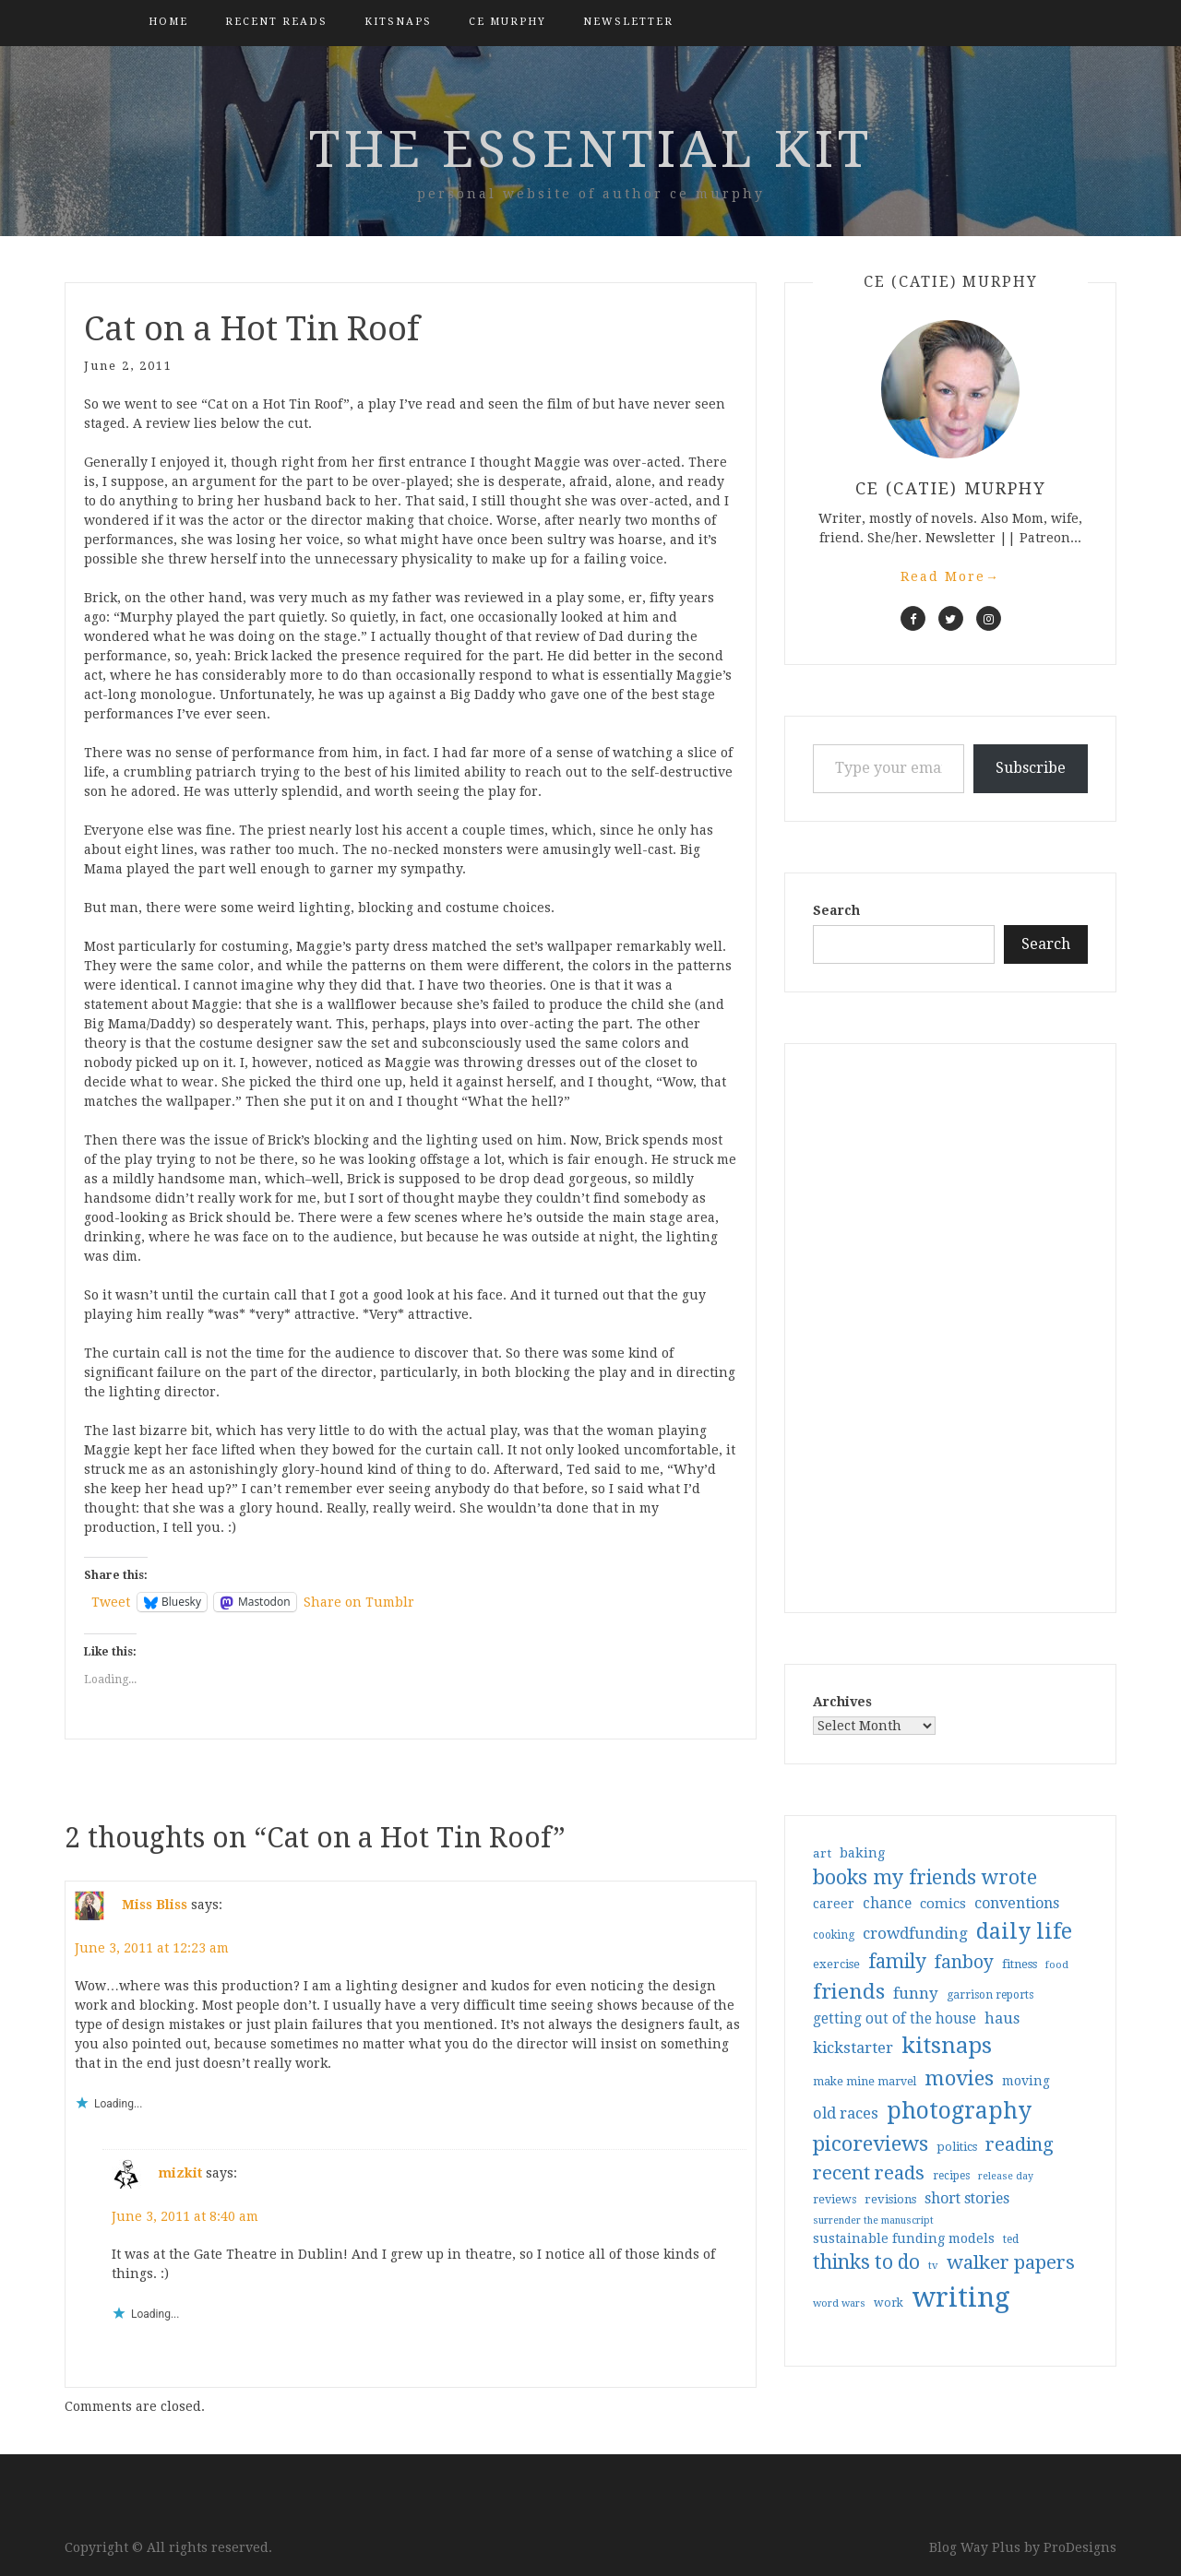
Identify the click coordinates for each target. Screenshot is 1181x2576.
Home (168, 22)
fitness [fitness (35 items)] (1019, 1964)
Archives (842, 1701)
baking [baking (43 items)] (862, 1853)
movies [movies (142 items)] (959, 2078)
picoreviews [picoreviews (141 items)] (870, 2143)
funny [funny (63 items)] (915, 1993)
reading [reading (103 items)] (1019, 2144)
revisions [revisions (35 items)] (890, 2199)
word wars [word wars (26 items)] (839, 2303)
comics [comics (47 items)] (943, 1903)
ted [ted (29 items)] (1011, 2239)
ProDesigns (1080, 2547)
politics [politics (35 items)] (956, 2147)
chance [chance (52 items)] (887, 1903)
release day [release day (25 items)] (1005, 2176)
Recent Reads (276, 22)
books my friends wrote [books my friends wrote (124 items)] (925, 1877)
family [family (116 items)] (897, 1962)
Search (836, 910)
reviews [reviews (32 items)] (834, 2199)
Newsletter (628, 22)
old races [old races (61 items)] (845, 2113)
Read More (950, 576)
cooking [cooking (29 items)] (833, 1935)
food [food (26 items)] (1056, 1965)
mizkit (180, 2173)
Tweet (110, 1602)
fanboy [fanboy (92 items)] (964, 1962)
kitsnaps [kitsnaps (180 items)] (946, 2046)
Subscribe (1031, 768)
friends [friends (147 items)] (849, 1991)
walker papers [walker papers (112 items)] (1011, 2262)
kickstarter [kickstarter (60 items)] (853, 2048)
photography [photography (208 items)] (959, 2110)
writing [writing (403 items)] (961, 2297)
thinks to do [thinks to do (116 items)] (866, 2262)
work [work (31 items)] (888, 2303)
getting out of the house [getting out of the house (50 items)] (894, 2019)
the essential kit (591, 149)
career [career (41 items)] (833, 1903)
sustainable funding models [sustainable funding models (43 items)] (904, 2238)
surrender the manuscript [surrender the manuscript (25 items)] (873, 2220)
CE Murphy (507, 22)
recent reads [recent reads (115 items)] (869, 2173)
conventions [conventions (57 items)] (1016, 1903)
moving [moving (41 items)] (1026, 2080)
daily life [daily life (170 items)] (1024, 1931)
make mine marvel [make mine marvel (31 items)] (864, 2081)
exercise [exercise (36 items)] (836, 1964)
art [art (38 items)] (822, 1853)
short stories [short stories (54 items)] (967, 2198)
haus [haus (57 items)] (1002, 2018)
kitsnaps (398, 22)
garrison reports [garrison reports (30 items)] (990, 1994)
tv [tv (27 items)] (933, 2265)
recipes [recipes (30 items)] (951, 2175)
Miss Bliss (154, 1904)
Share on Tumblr (359, 1602)
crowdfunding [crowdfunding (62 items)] (915, 1933)
